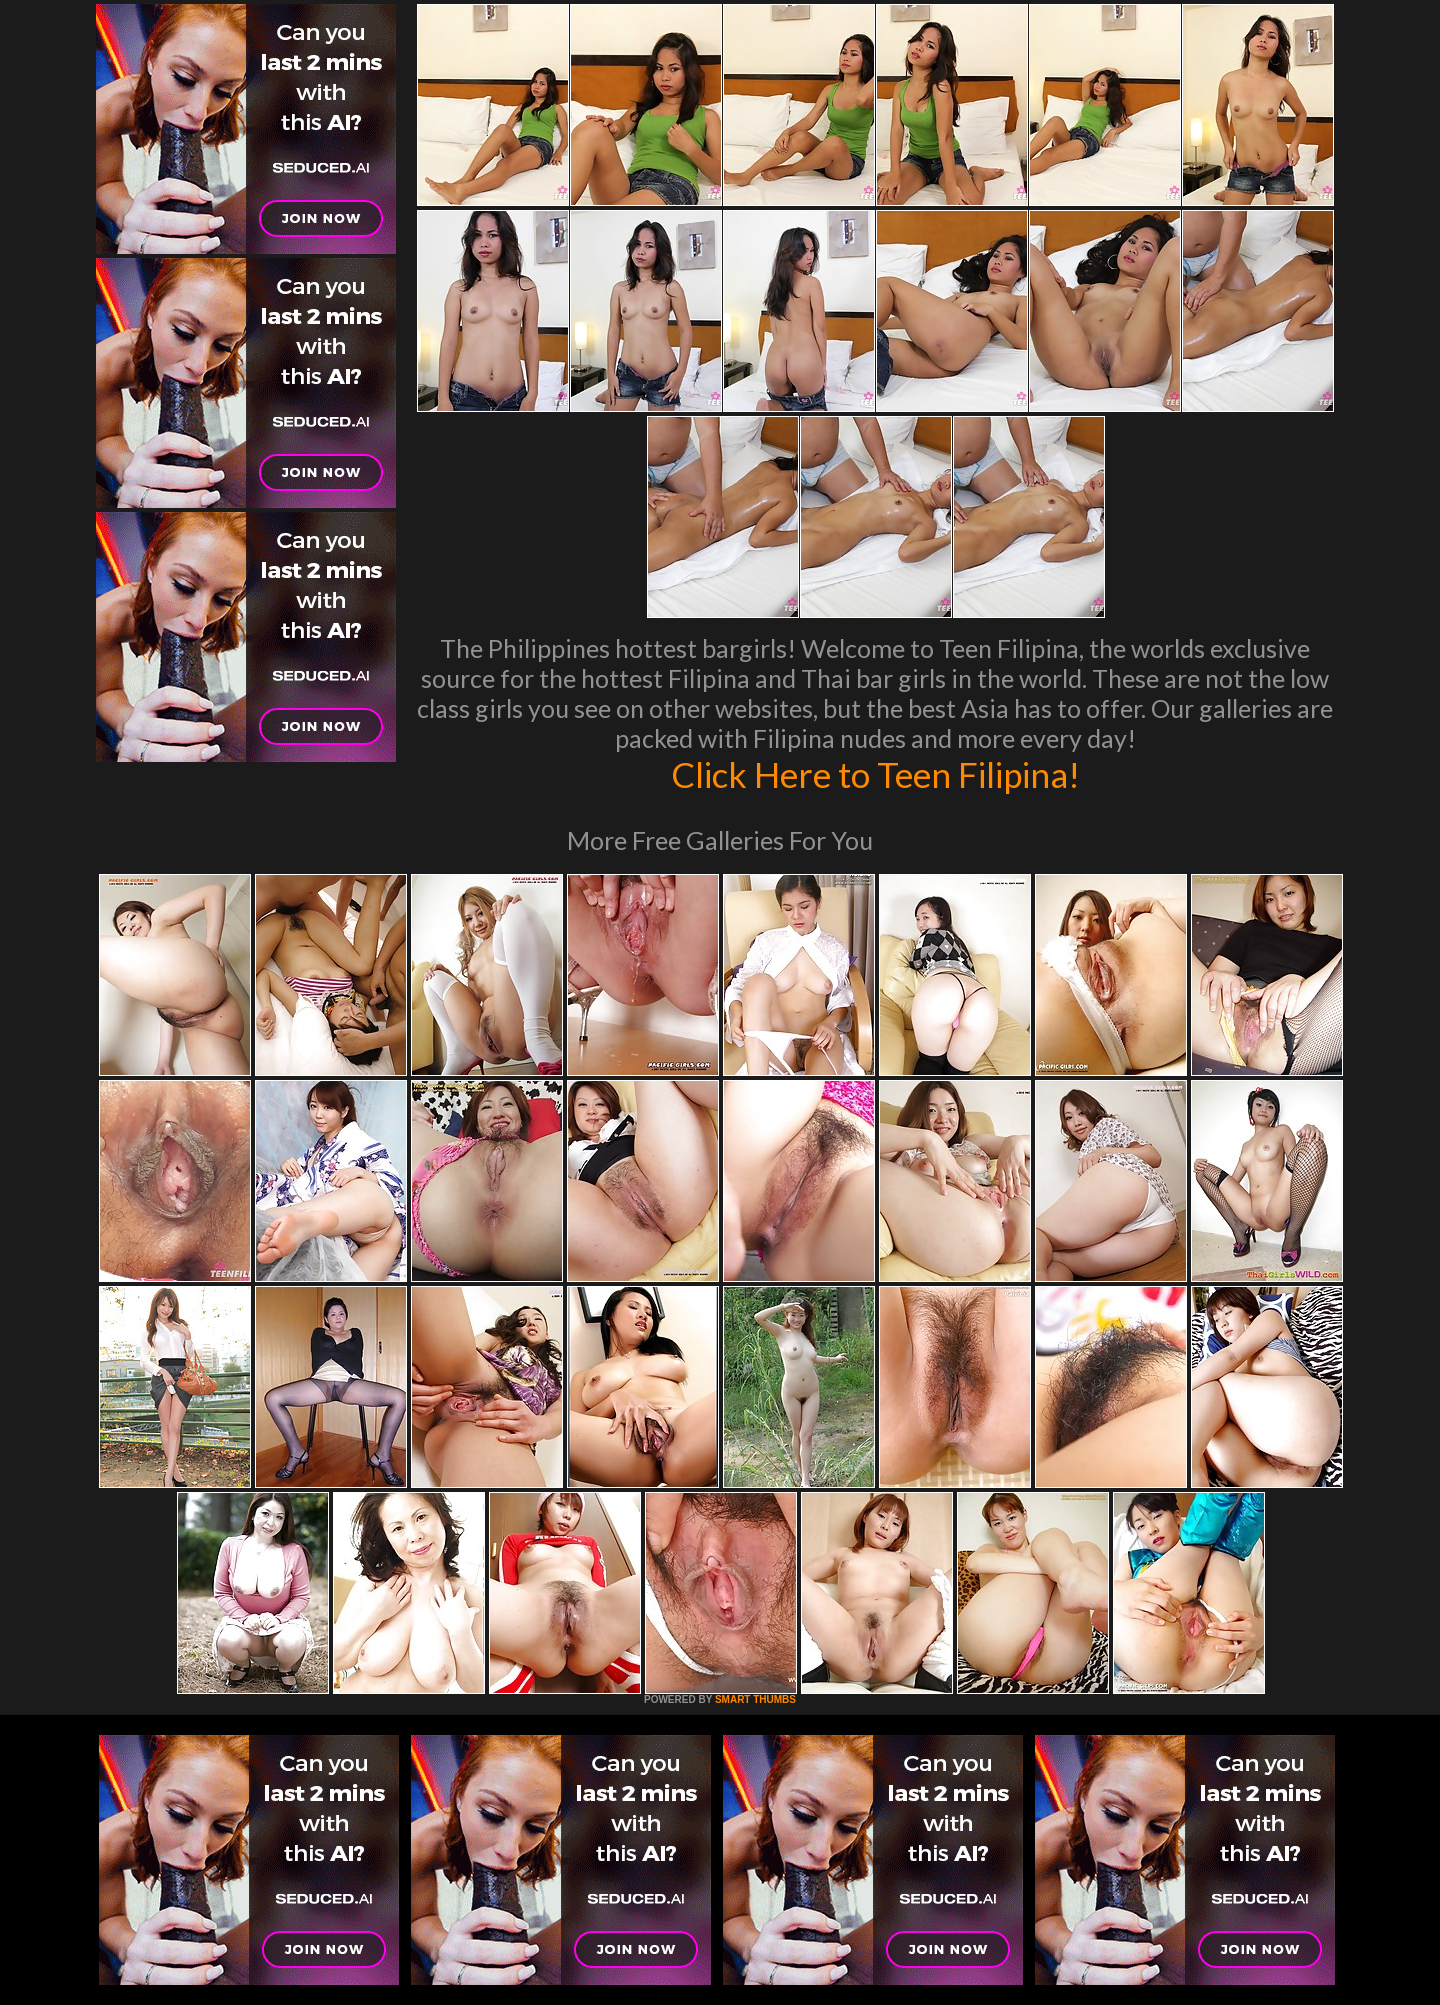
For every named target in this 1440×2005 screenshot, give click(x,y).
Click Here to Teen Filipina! (875, 774)
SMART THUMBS (755, 1699)
